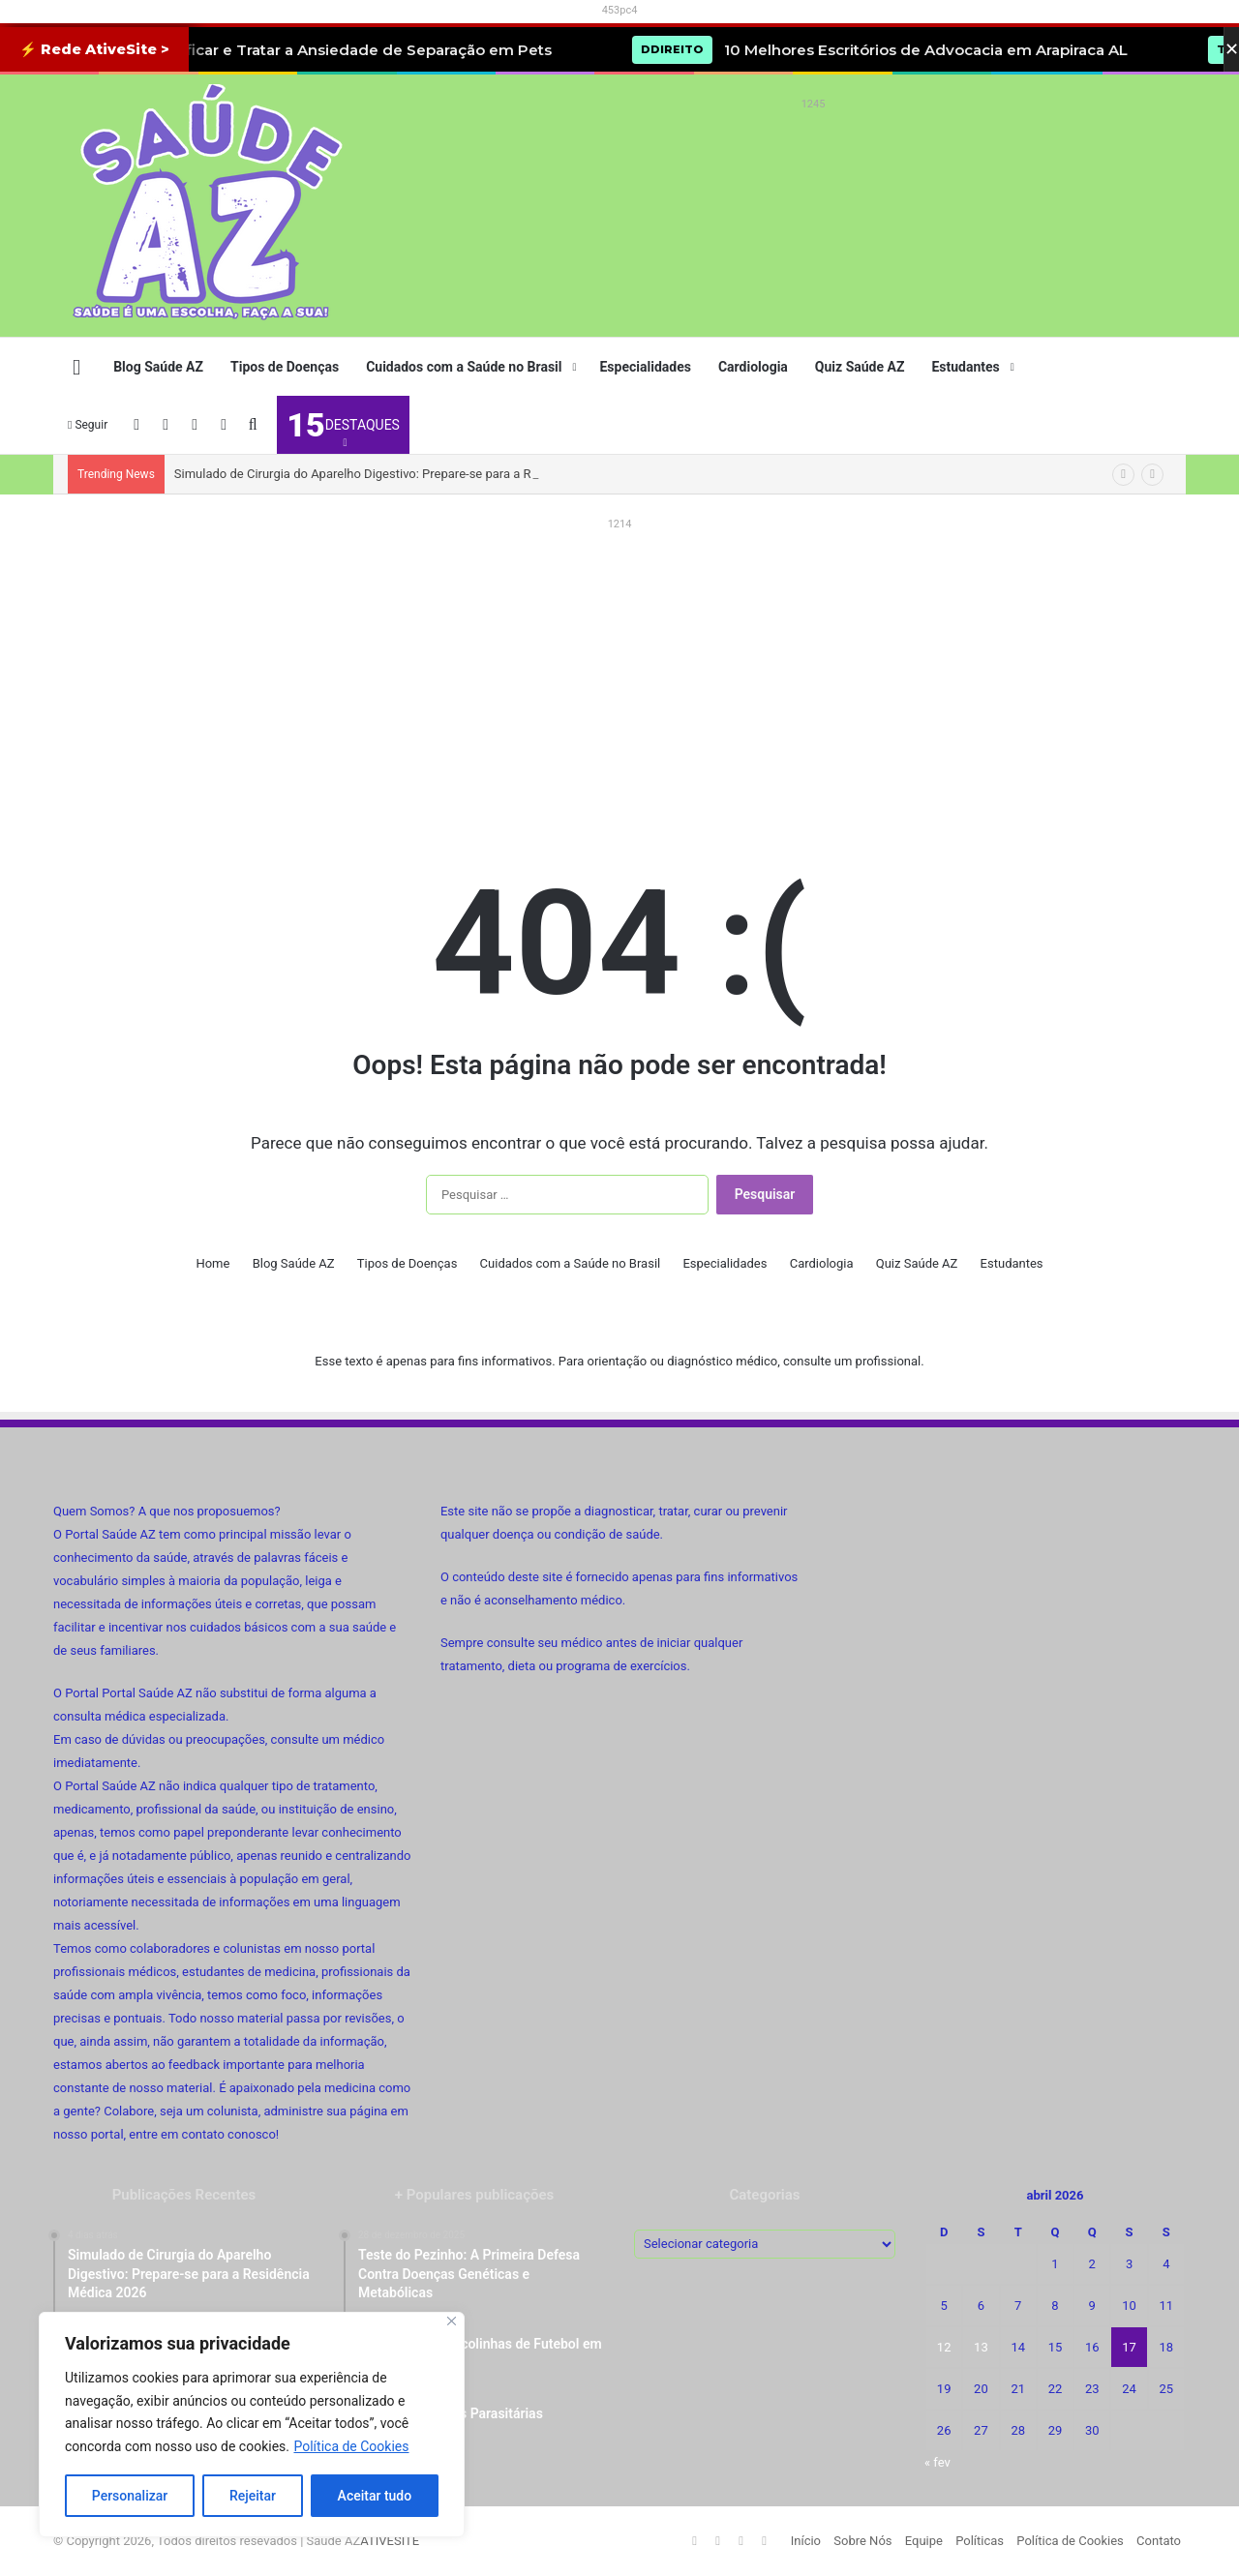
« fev (937, 2462)
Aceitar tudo (375, 2495)
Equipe (924, 2540)
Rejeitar (252, 2495)
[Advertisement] (813, 160)
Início (806, 2540)
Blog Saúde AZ (158, 366)
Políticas (979, 2540)
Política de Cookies (350, 2446)
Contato (1158, 2540)
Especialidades (644, 366)
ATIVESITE (389, 2540)
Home (212, 1263)
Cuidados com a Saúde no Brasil (463, 366)
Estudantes (965, 366)
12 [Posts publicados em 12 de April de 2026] (944, 2347)
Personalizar (129, 2495)
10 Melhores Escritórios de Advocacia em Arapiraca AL (966, 50)
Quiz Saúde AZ (860, 366)
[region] (252, 2424)
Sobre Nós (862, 2540)
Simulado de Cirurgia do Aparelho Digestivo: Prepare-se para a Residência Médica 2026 (417, 473)
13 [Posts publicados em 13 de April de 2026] (981, 2347)
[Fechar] (451, 2321)
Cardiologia (753, 366)
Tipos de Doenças (284, 366)
